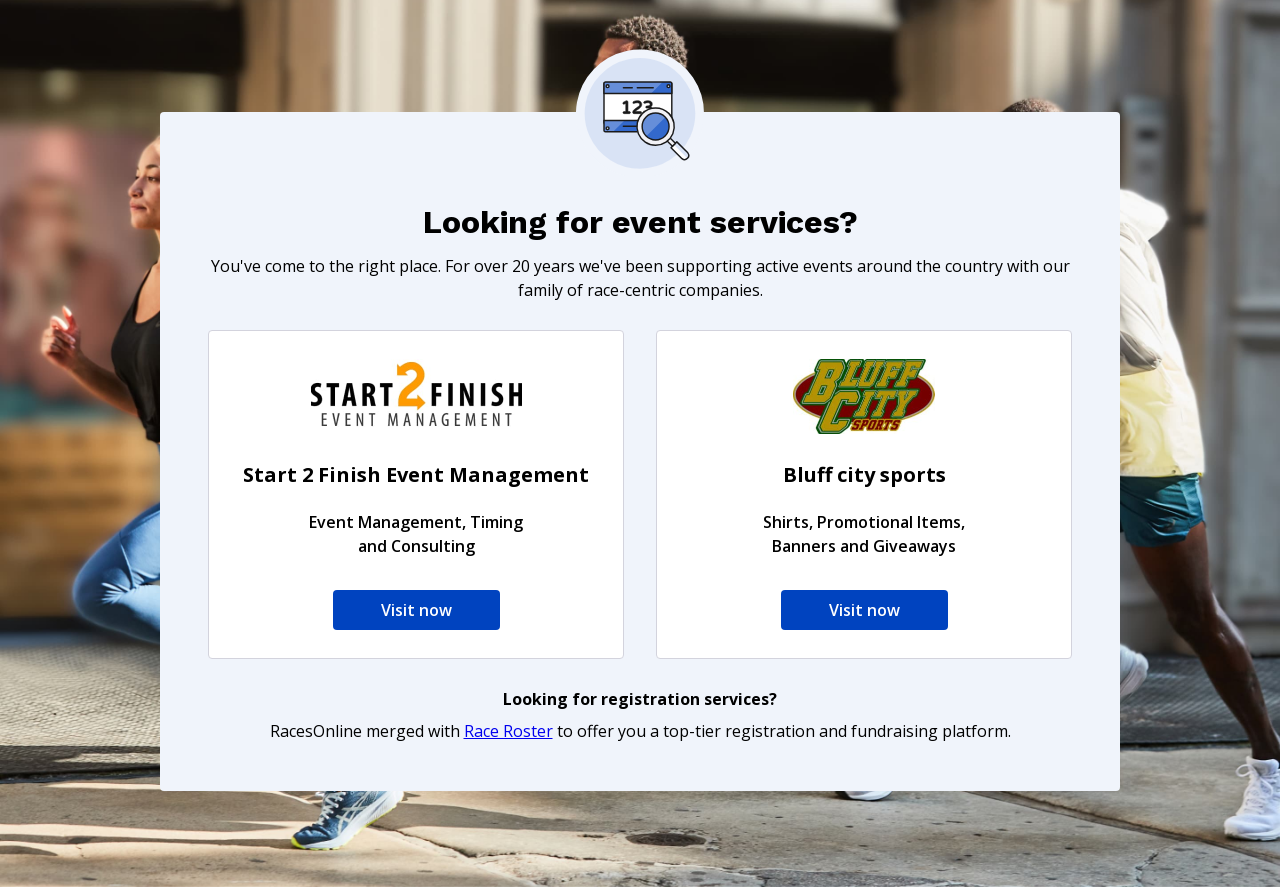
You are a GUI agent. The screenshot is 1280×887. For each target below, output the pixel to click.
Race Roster (508, 731)
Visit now (416, 610)
